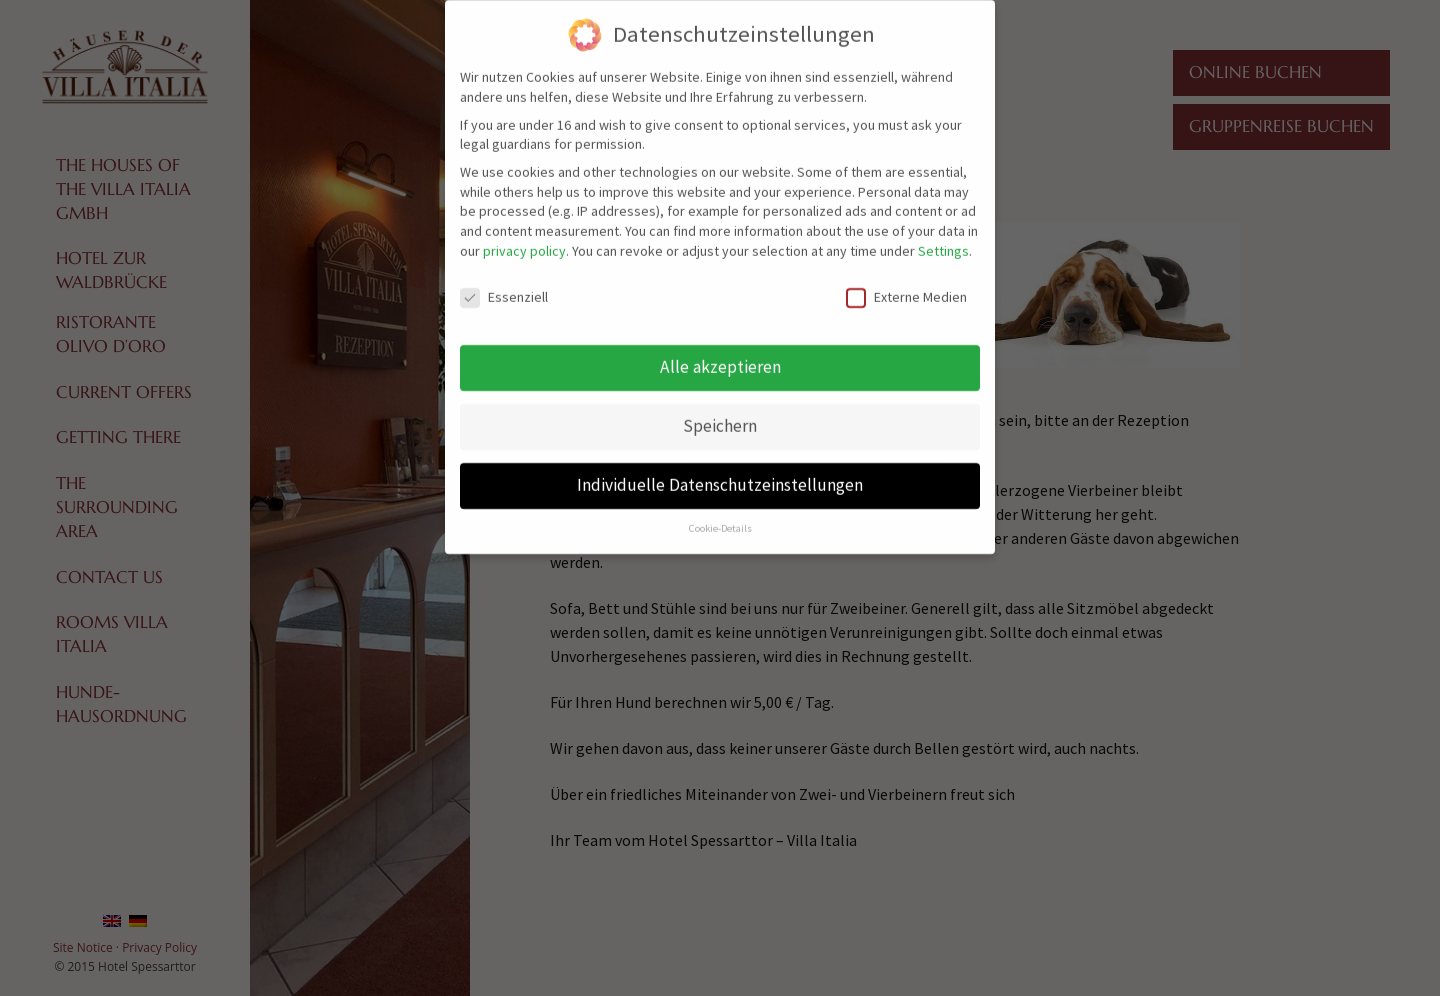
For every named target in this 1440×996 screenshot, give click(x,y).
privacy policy (524, 239)
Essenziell (504, 285)
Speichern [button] (720, 415)
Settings (943, 239)
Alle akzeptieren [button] (720, 356)
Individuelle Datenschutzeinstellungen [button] (720, 474)
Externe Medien (906, 285)
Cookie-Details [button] (720, 517)
